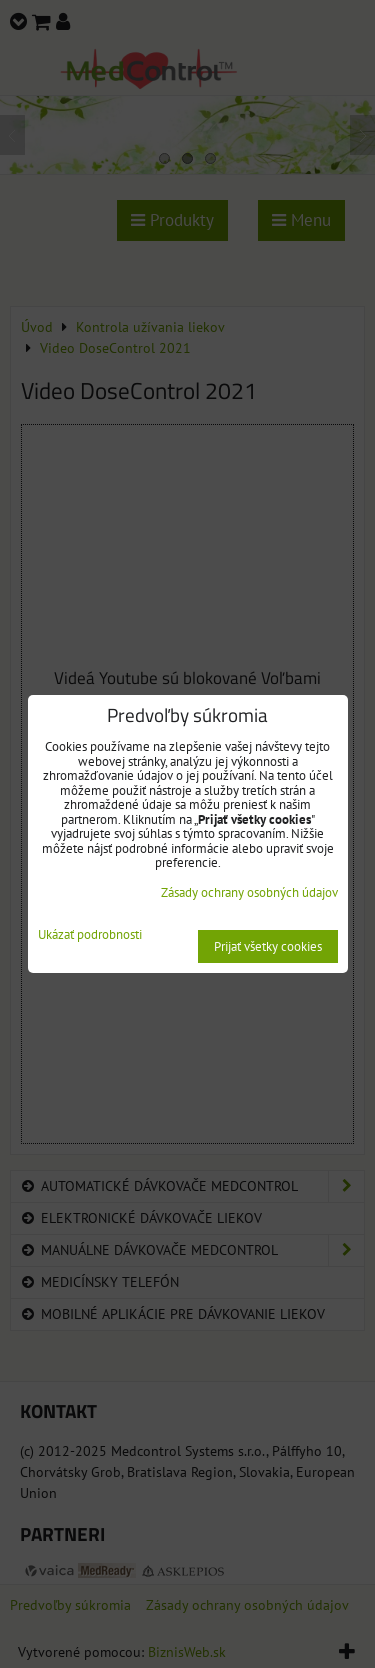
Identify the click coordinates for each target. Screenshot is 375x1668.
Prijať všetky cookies (268, 946)
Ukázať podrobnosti (90, 935)
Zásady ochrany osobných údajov (249, 892)
